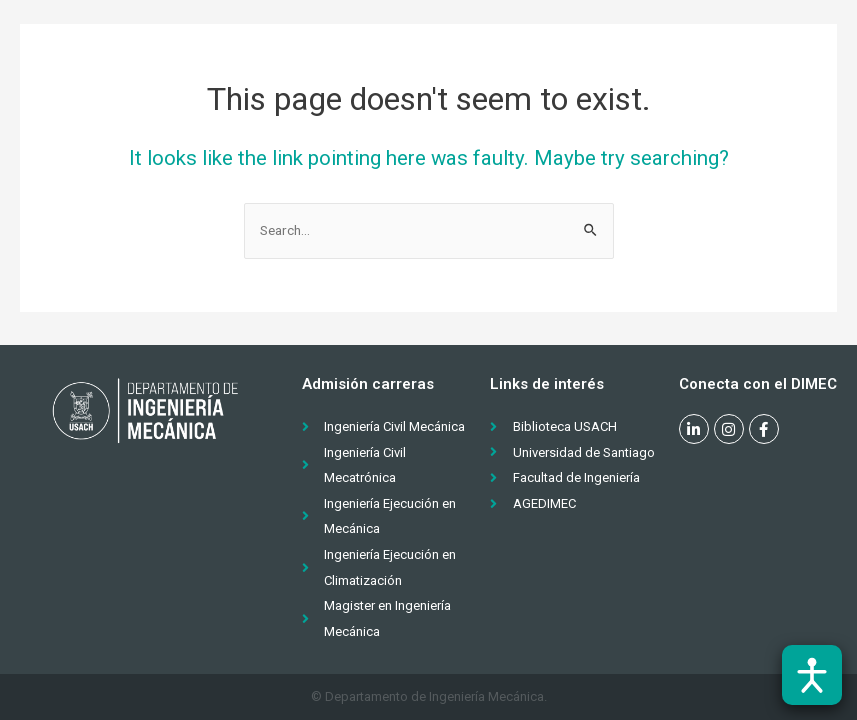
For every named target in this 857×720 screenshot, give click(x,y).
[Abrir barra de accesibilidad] (812, 675)
